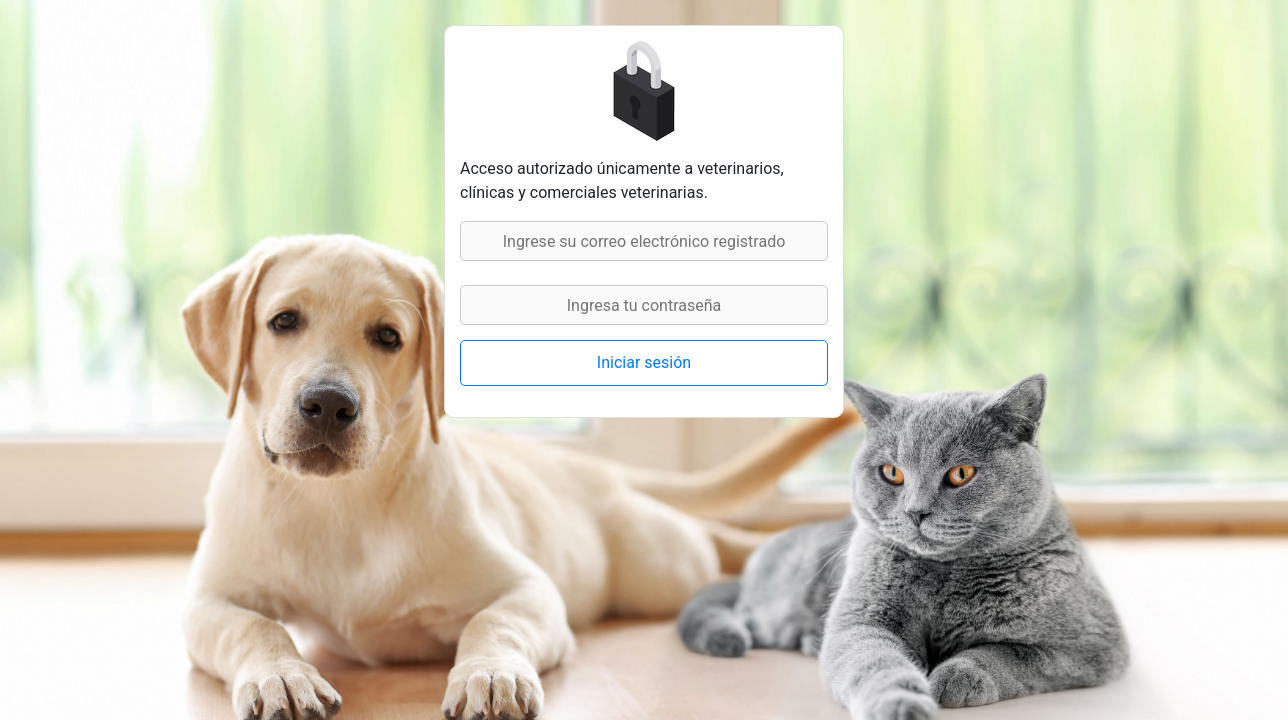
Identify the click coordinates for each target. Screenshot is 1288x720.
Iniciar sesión (644, 362)
